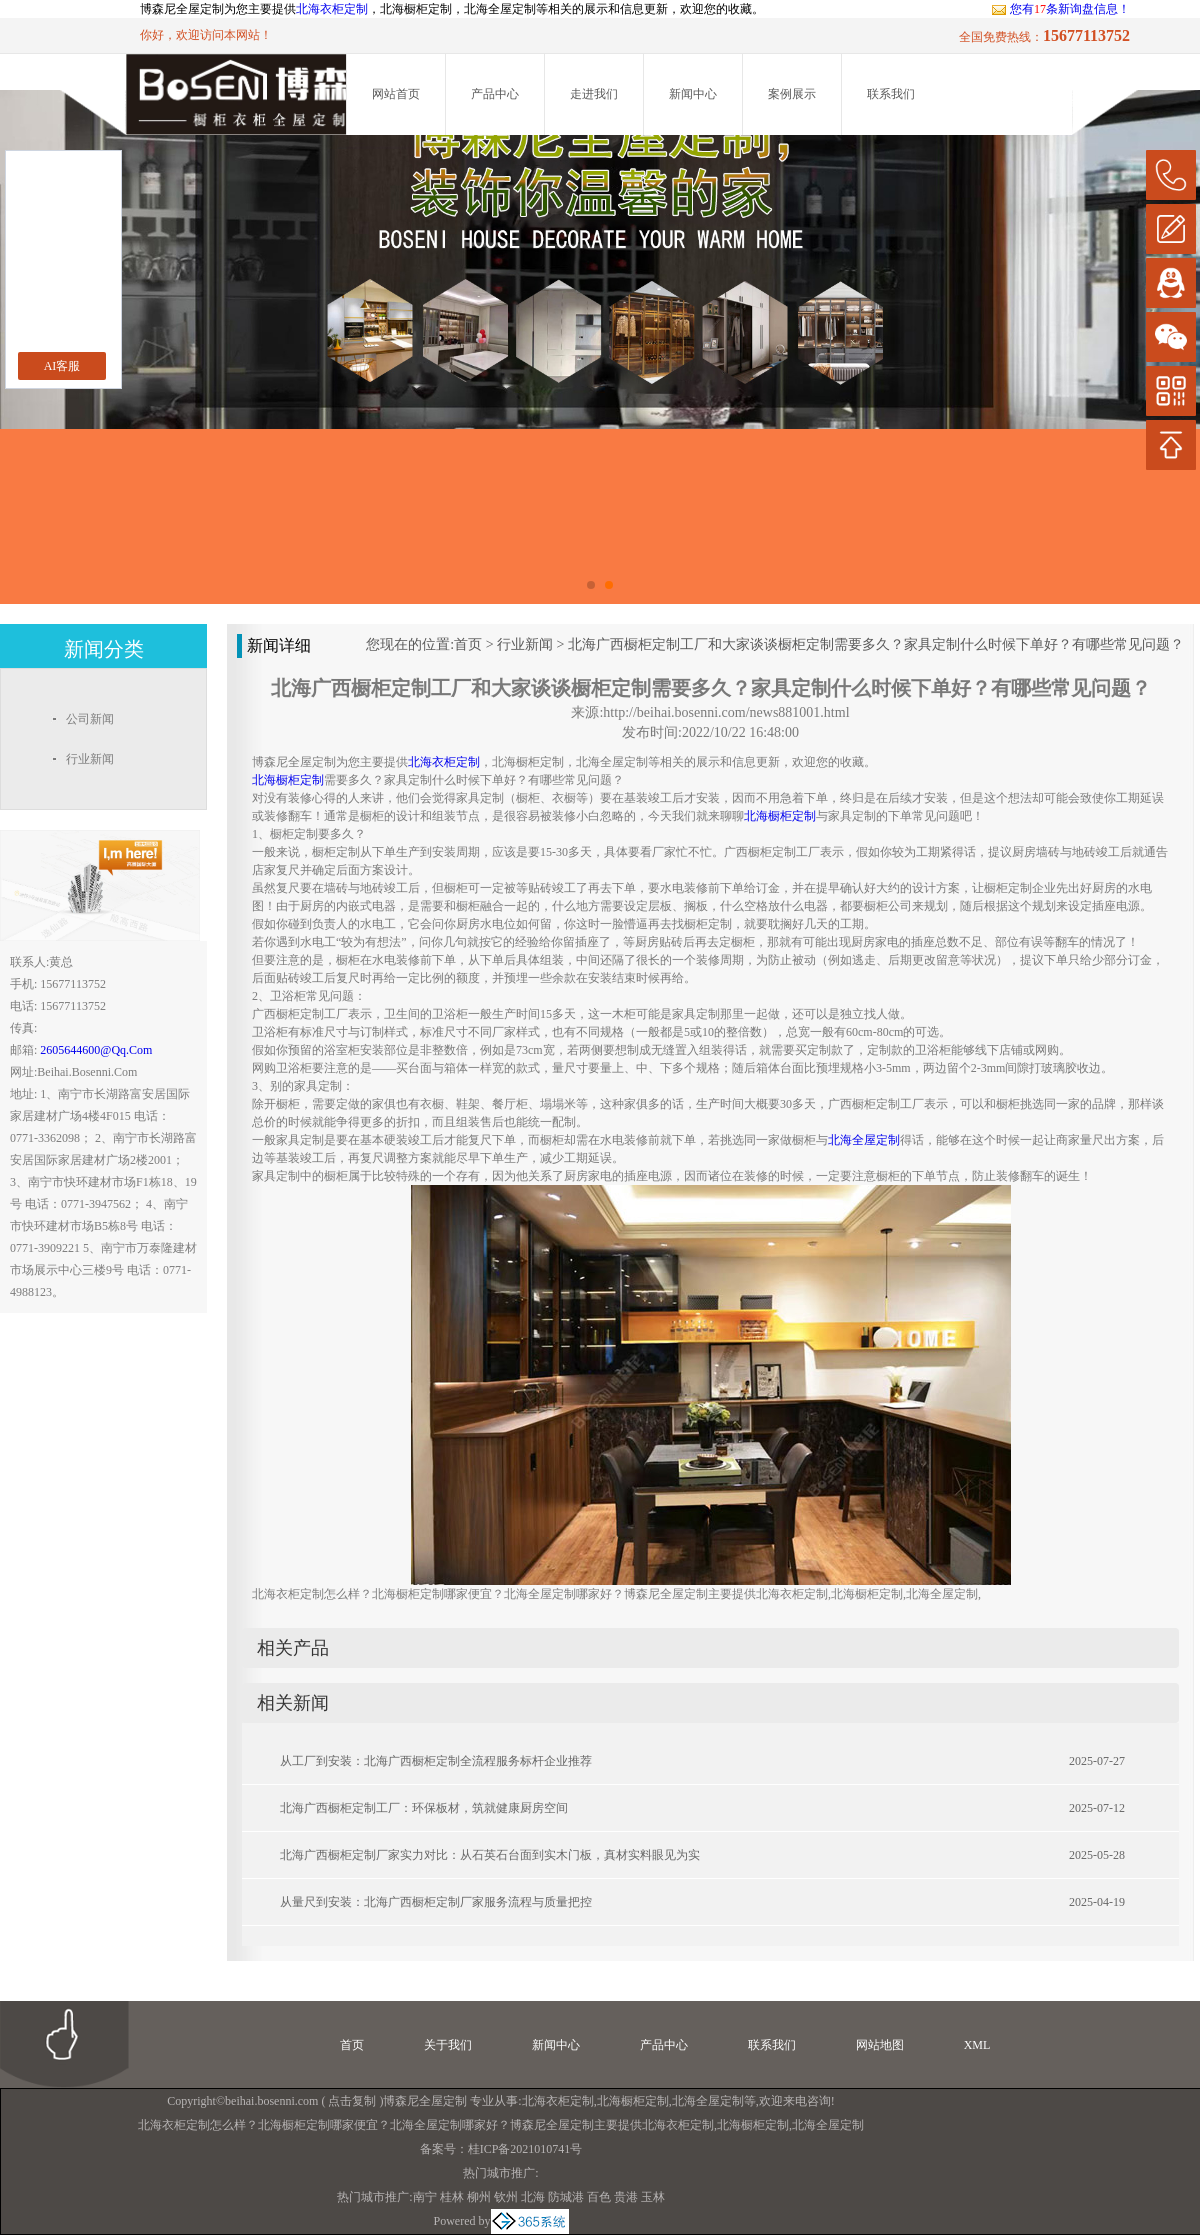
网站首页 (396, 94)
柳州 (479, 2197)
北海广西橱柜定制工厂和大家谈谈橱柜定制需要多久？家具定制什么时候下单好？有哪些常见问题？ (876, 644)
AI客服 (62, 366)
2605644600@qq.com (96, 1050)
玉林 (653, 2197)
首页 (468, 644)
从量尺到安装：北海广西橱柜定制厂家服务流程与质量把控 (436, 1902)
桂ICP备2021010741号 (525, 2149)
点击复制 (352, 2101)
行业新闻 (525, 644)
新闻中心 (693, 94)
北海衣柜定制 (332, 9)
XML (977, 2045)
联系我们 (891, 94)
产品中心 (495, 94)
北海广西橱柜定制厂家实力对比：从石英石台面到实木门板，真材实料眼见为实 (490, 1855)
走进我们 (594, 94)
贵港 (626, 2197)
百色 (599, 2197)
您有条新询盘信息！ (1060, 9)
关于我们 (448, 2045)
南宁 (425, 2197)
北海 (533, 2197)
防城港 (566, 2197)
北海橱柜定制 (633, 2101)
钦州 (506, 2197)
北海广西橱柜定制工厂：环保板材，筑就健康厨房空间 (424, 1808)
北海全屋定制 (708, 2101)
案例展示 (792, 94)
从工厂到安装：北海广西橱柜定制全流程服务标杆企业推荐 (436, 1761)
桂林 (452, 2197)
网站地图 (880, 2045)
